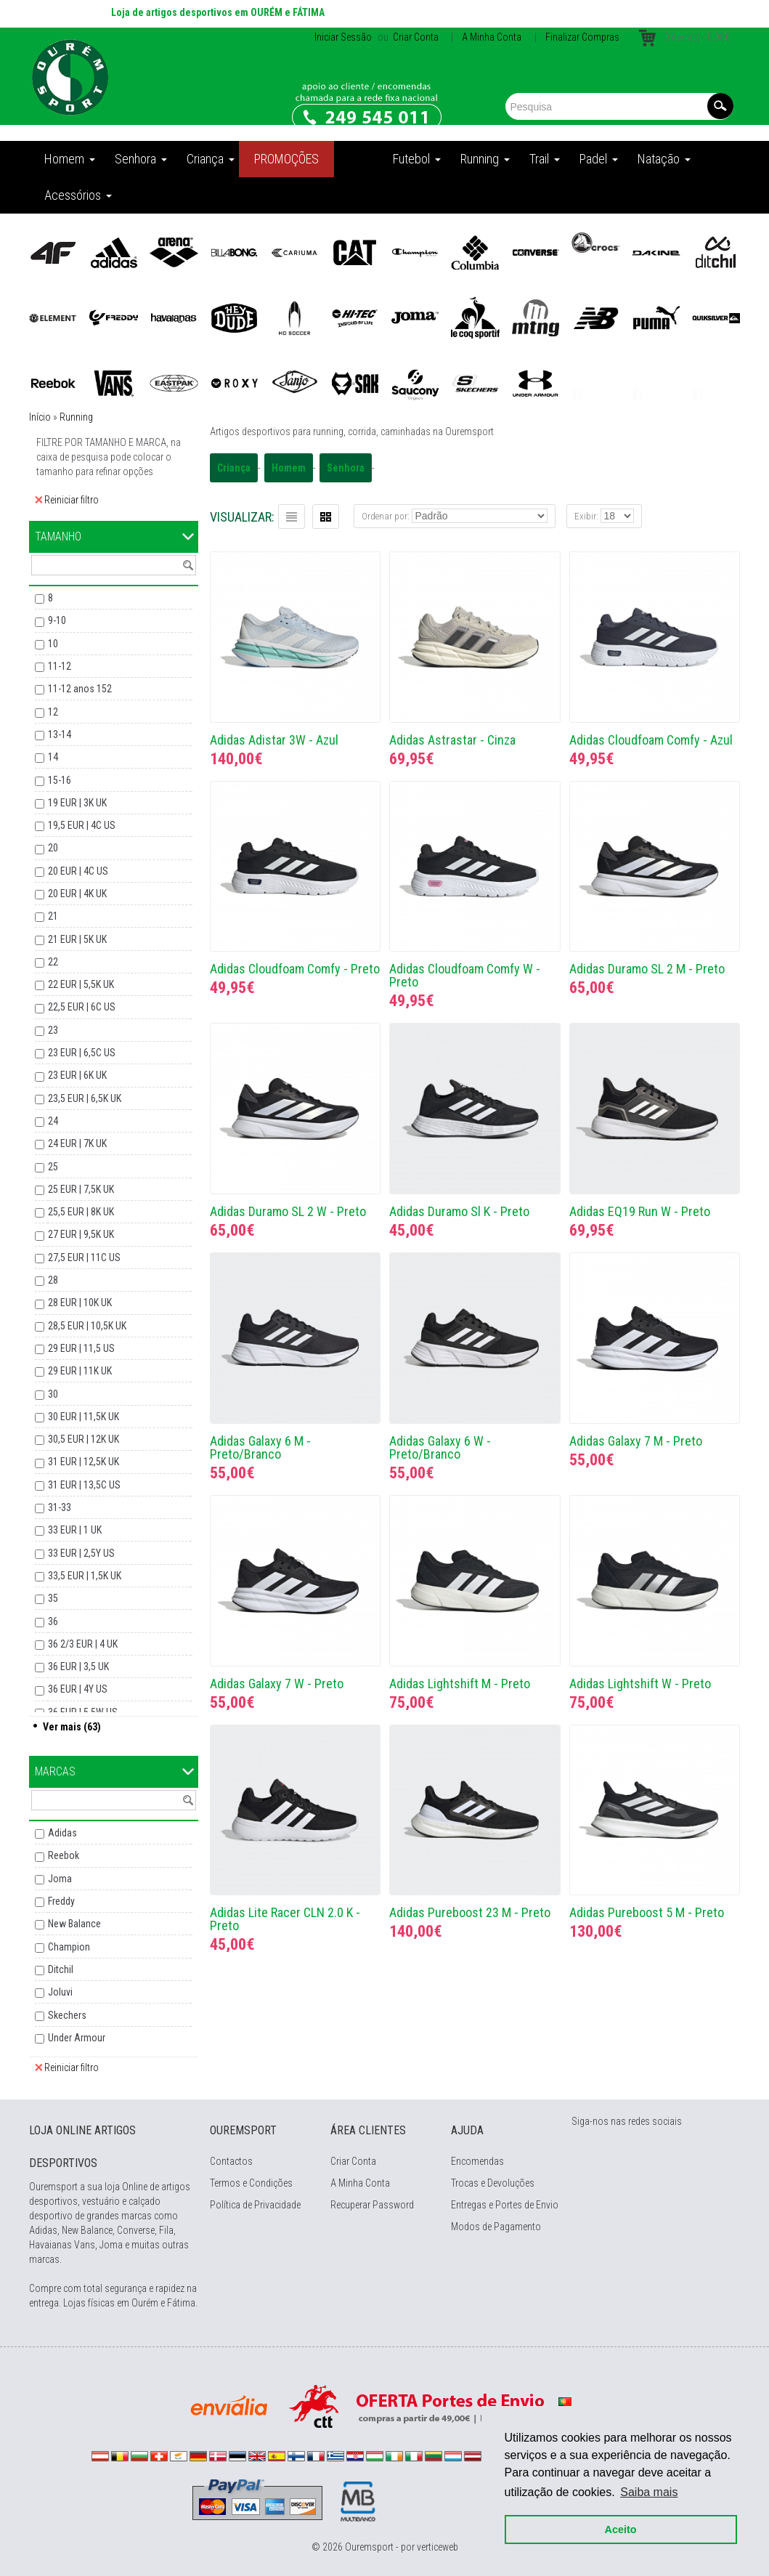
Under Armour (76, 2038)
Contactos (231, 2161)
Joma (60, 1878)
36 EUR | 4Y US (77, 1689)
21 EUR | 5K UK (77, 939)
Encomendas (477, 2161)
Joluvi (60, 1992)
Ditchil (60, 1969)
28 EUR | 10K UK (80, 1302)
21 (53, 916)
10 (53, 643)
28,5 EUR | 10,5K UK (87, 1326)
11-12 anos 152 (80, 688)
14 (53, 757)
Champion (69, 1947)
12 (53, 712)
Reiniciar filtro (67, 500)
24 (53, 1121)
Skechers (67, 2015)
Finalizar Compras (582, 37)
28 (53, 1280)
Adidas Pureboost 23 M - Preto (469, 1912)
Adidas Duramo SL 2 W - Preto (288, 1211)
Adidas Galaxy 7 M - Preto (635, 1441)
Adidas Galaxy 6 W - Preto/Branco (440, 1447)
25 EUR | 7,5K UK (81, 1189)
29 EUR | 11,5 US (81, 1348)
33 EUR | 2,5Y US (81, 1553)
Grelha (325, 516)
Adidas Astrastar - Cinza (452, 740)
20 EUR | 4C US (78, 871)
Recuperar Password (372, 2205)
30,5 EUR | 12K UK (83, 1439)
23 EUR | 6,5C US (81, 1052)
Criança (234, 468)
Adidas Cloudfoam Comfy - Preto (295, 968)
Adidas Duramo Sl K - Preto (459, 1211)
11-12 (59, 666)
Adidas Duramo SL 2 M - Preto (647, 968)
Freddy (61, 1901)
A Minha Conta (491, 37)
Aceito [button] (618, 2526)
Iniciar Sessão (343, 37)
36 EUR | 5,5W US (83, 1712)
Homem (289, 468)
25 (53, 1166)
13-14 (59, 734)
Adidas (62, 1833)
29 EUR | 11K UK (80, 1371)
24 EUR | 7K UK (77, 1143)
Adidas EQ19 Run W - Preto (639, 1211)
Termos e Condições (251, 2183)
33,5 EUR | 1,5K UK (84, 1575)
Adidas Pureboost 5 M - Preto (646, 1912)
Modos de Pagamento (496, 2226)
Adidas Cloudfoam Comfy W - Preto (464, 975)
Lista (291, 516)
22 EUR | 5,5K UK (81, 984)
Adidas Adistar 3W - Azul (274, 740)
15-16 (59, 780)
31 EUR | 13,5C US (84, 1485)
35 (53, 1598)
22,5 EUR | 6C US (81, 1007)
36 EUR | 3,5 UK (78, 1666)
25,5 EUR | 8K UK (81, 1212)
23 (53, 1030)
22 (53, 962)
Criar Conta (415, 37)
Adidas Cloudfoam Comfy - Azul (651, 740)
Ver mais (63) (72, 1727)
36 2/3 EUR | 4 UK (83, 1644)
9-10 (57, 620)
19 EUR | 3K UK (77, 803)
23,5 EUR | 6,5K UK (84, 1098)
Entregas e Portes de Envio (504, 2205)
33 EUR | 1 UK (75, 1530)
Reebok (63, 1855)
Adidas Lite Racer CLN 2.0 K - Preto (285, 1919)
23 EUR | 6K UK (77, 1075)
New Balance (74, 1923)
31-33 (59, 1507)
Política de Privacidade (255, 2205)
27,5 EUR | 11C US (84, 1257)
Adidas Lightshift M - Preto (459, 1683)
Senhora (346, 468)
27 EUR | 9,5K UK (81, 1234)
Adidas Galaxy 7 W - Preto (276, 1683)
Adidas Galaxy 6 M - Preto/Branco (260, 1447)
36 (53, 1621)
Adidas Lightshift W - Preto (640, 1683)
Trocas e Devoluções (492, 2183)
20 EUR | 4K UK (77, 893)
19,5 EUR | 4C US (81, 825)
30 (53, 1394)
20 (53, 848)
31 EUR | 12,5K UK (83, 1461)
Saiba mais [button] (646, 2489)
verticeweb (437, 2547)
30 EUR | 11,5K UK (83, 1416)
